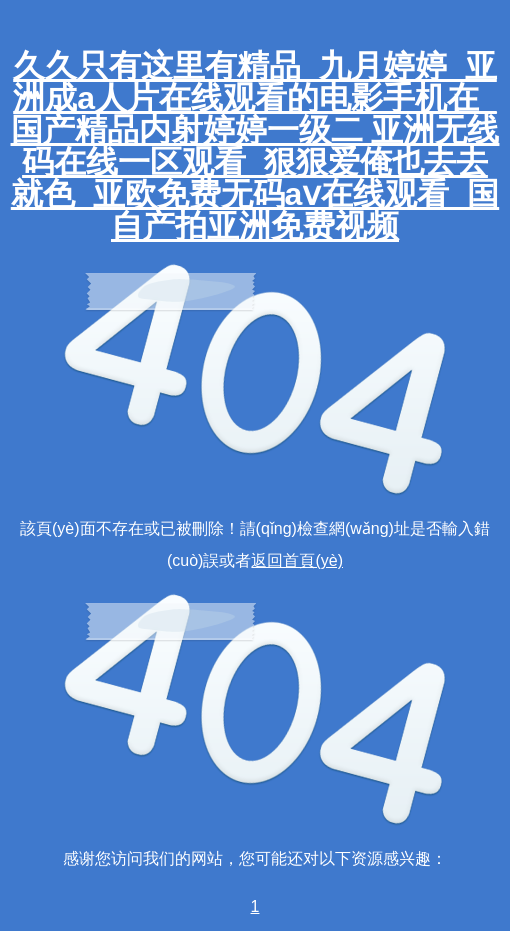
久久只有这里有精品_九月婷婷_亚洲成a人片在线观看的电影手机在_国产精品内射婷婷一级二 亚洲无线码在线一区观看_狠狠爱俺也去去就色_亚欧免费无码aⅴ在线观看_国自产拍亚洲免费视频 (255, 146)
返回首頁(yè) (297, 560)
